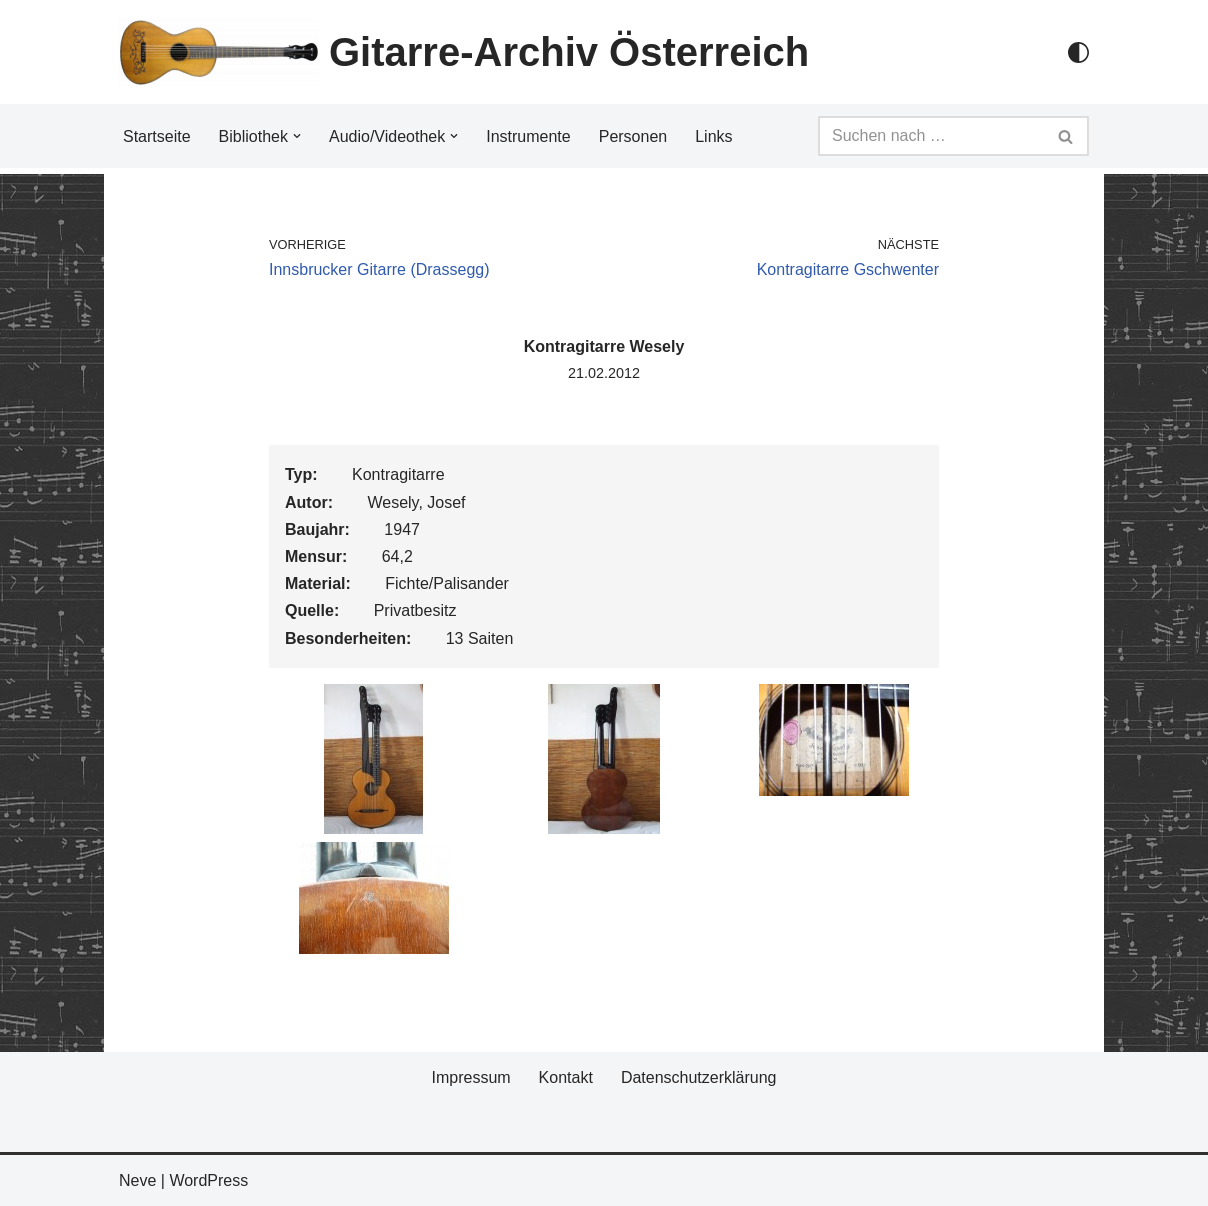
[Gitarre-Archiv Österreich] (464, 52)
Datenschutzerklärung (699, 1077)
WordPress (208, 1180)
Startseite (157, 136)
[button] (297, 136)
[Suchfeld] (931, 136)
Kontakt (566, 1077)
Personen (633, 136)
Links (713, 136)
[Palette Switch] (1078, 52)
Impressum (470, 1077)
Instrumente (528, 136)
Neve (137, 1180)
